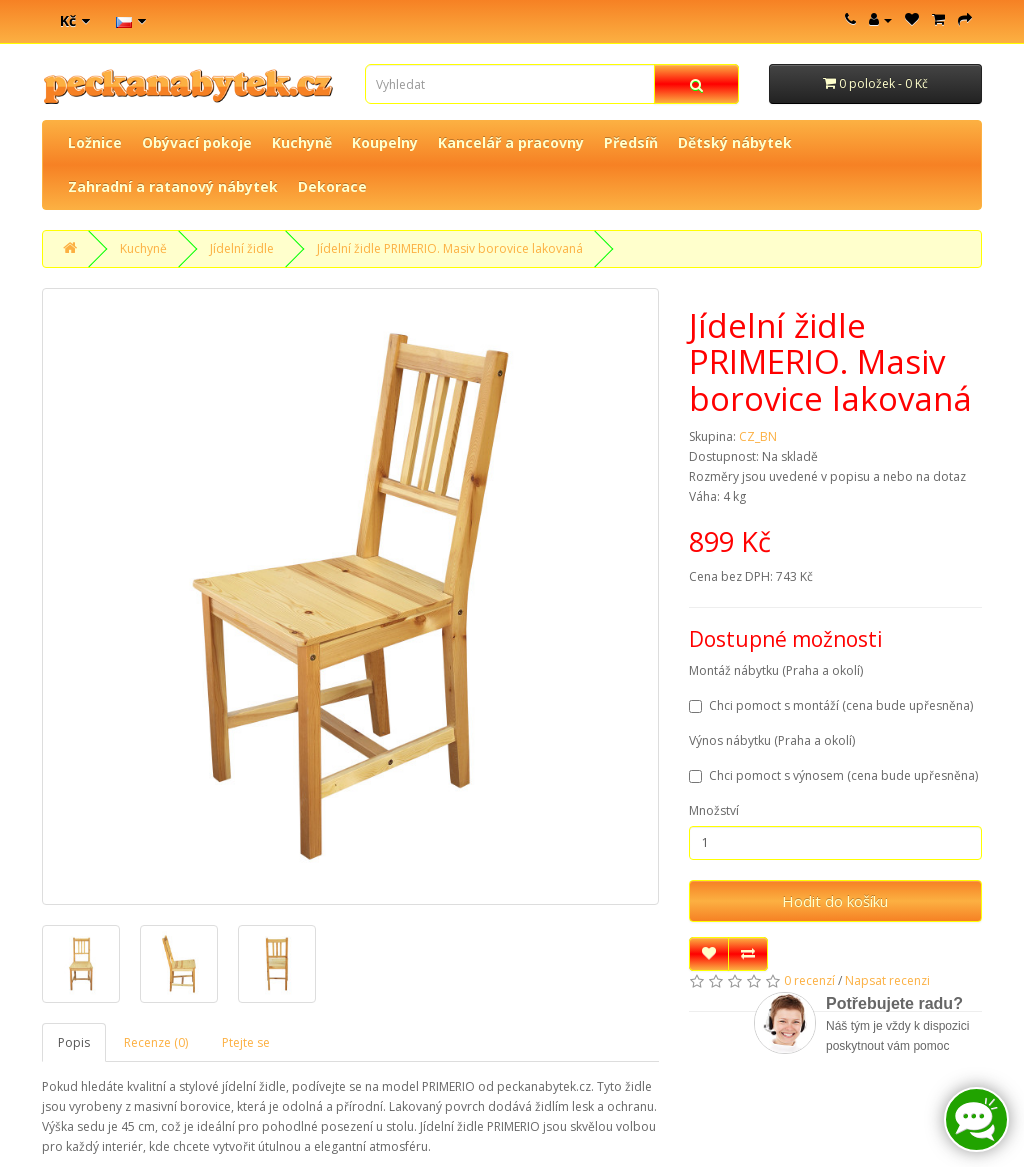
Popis (74, 1042)
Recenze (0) (156, 1042)
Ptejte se (246, 1042)
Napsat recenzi (887, 980)
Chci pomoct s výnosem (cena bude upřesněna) (833, 775)
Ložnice (95, 142)
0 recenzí (809, 980)
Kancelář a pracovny (511, 142)
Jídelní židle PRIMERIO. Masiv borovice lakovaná (450, 248)
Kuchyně (302, 142)
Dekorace (332, 186)
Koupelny (385, 142)
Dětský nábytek (735, 142)
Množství (714, 810)
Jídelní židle (242, 248)
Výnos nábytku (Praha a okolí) (772, 740)
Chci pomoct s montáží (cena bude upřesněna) (831, 705)
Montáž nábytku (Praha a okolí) (776, 670)
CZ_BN (758, 436)
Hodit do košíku (835, 901)
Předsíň (631, 142)
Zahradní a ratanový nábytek (173, 186)
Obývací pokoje (197, 142)
